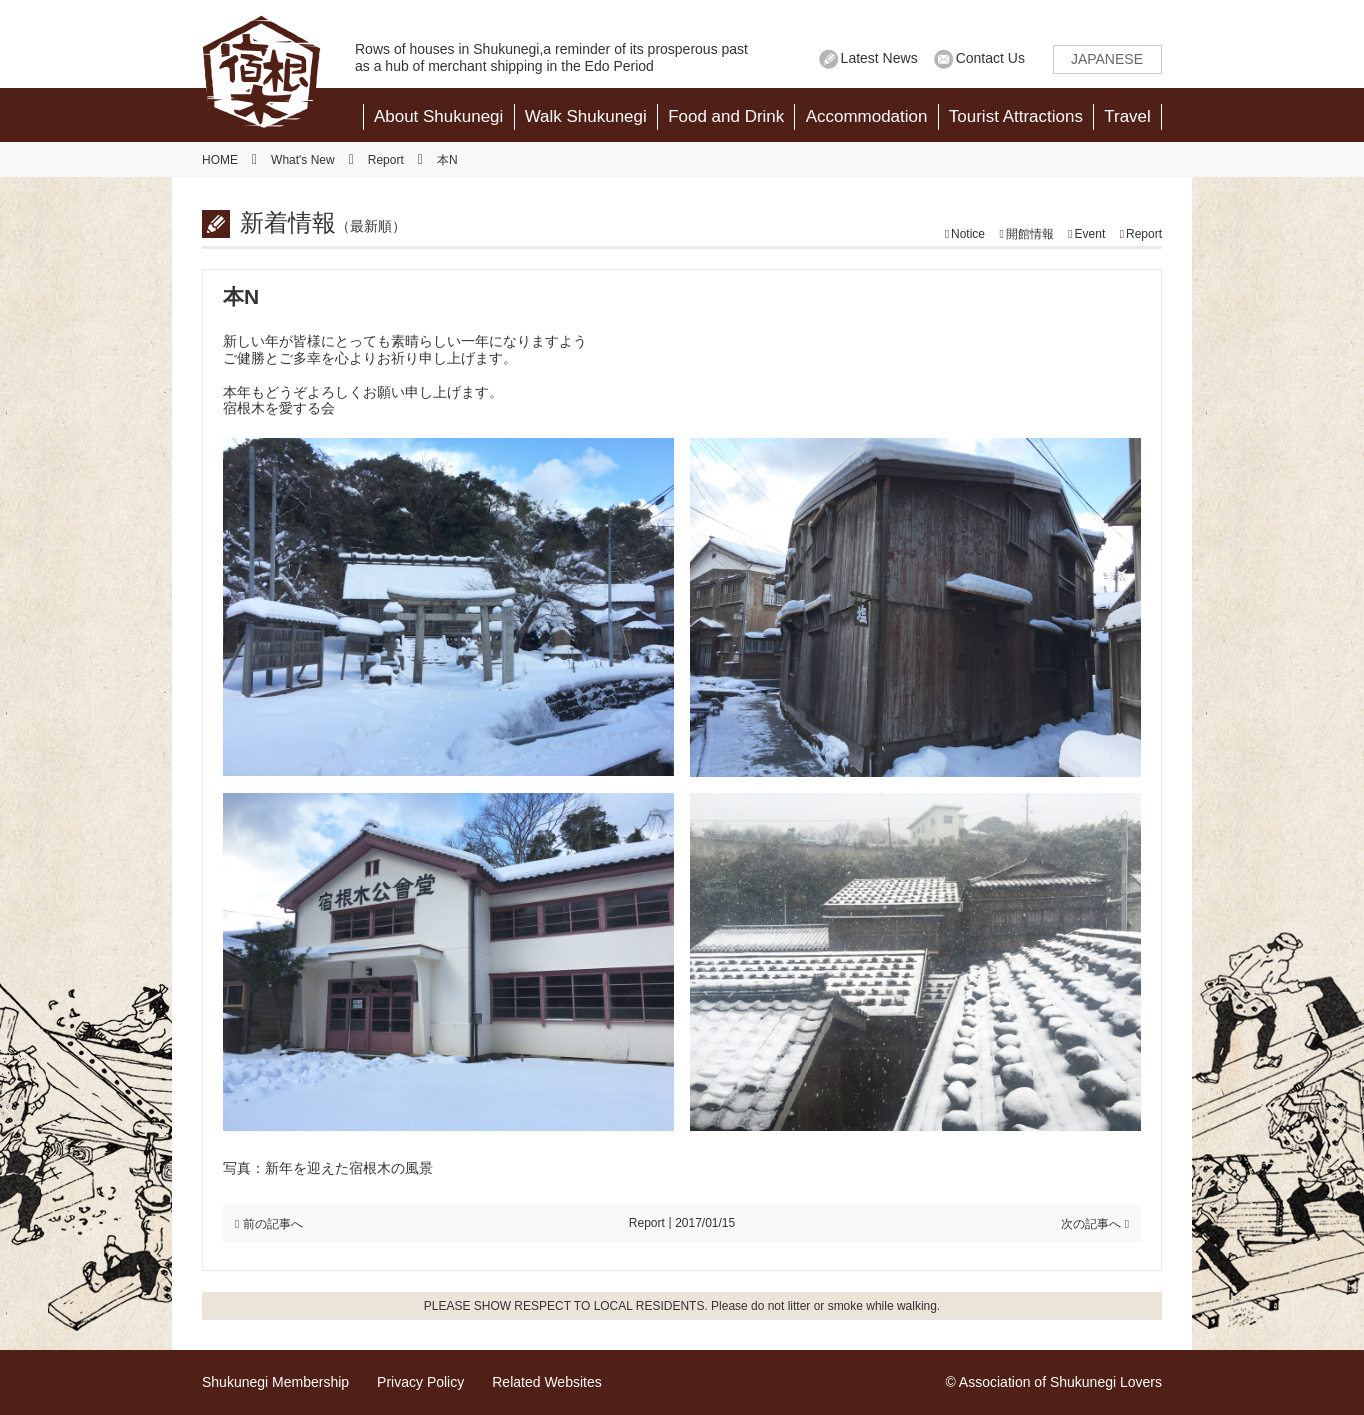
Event (1090, 234)
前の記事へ (273, 1224)
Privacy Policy (420, 1382)
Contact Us (990, 58)
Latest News (879, 58)
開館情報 (1030, 234)
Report (1144, 234)
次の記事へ (1091, 1224)
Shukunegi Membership (275, 1382)
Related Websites (546, 1382)
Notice (968, 234)
